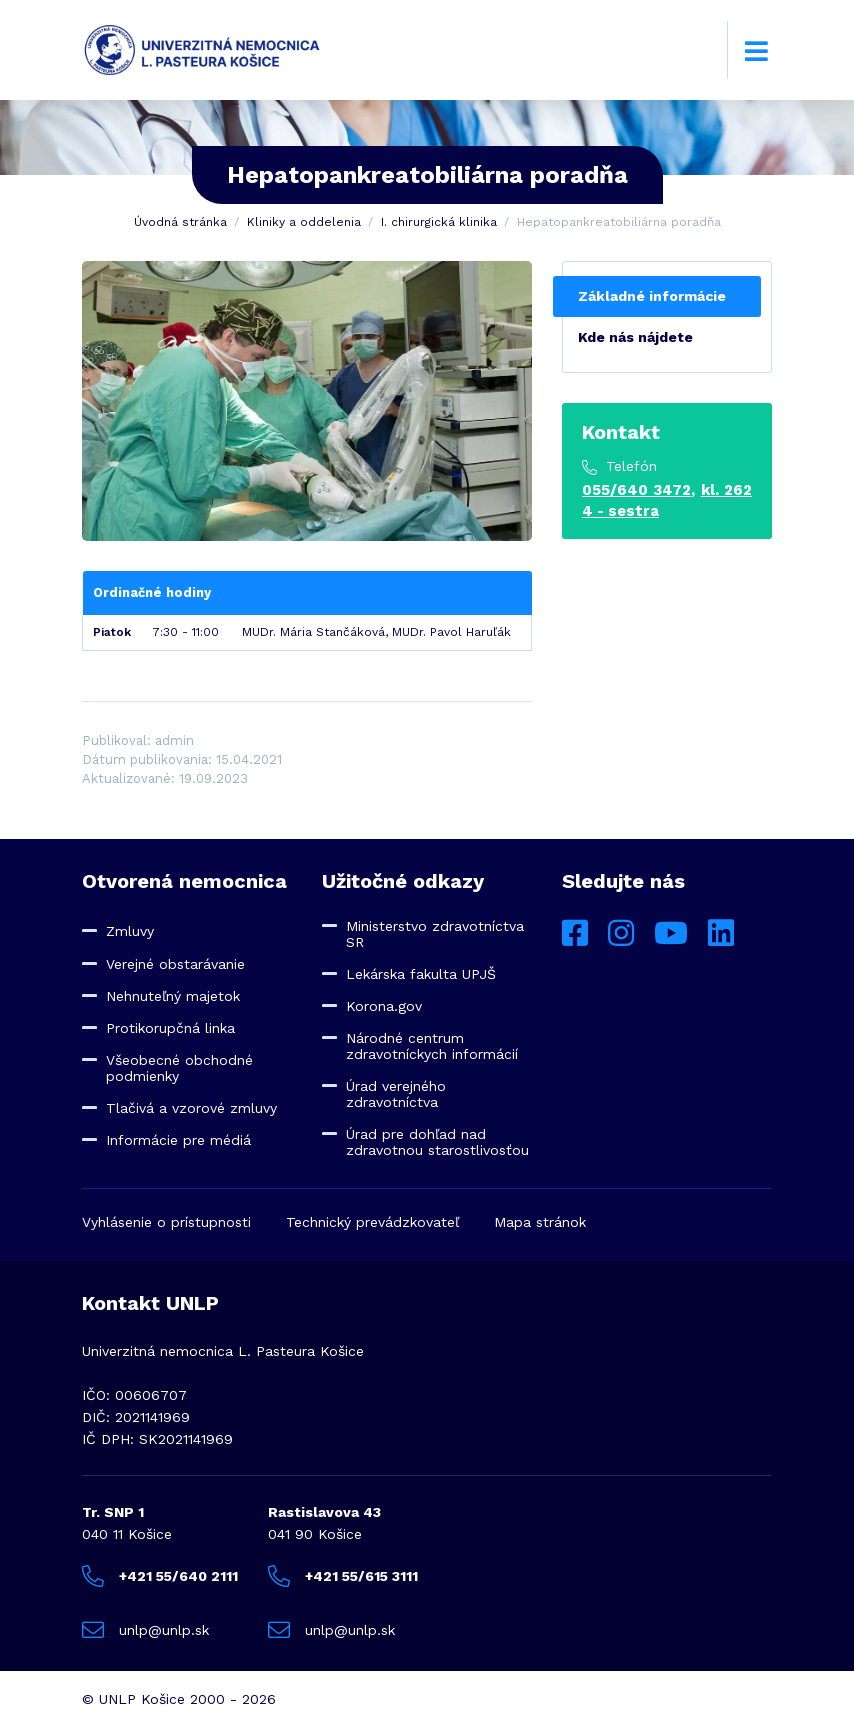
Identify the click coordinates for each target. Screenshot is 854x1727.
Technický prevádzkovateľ (372, 1222)
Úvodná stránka (180, 222)
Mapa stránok (540, 1222)
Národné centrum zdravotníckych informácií (432, 1046)
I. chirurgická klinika (439, 222)
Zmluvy (130, 931)
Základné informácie (652, 296)
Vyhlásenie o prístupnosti (166, 1222)
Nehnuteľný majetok (173, 996)
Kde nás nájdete (635, 337)
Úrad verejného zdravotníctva (396, 1094)
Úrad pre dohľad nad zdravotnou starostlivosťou (437, 1142)
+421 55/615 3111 (343, 1576)
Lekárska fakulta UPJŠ (421, 974)
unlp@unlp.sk (145, 1630)
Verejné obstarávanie (175, 964)
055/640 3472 (636, 490)
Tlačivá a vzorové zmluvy (191, 1108)
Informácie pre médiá (178, 1140)
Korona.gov (384, 1006)
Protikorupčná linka (170, 1028)
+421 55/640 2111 (160, 1576)
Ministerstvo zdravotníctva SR (435, 934)
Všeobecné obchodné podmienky (179, 1068)
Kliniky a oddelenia (304, 222)
